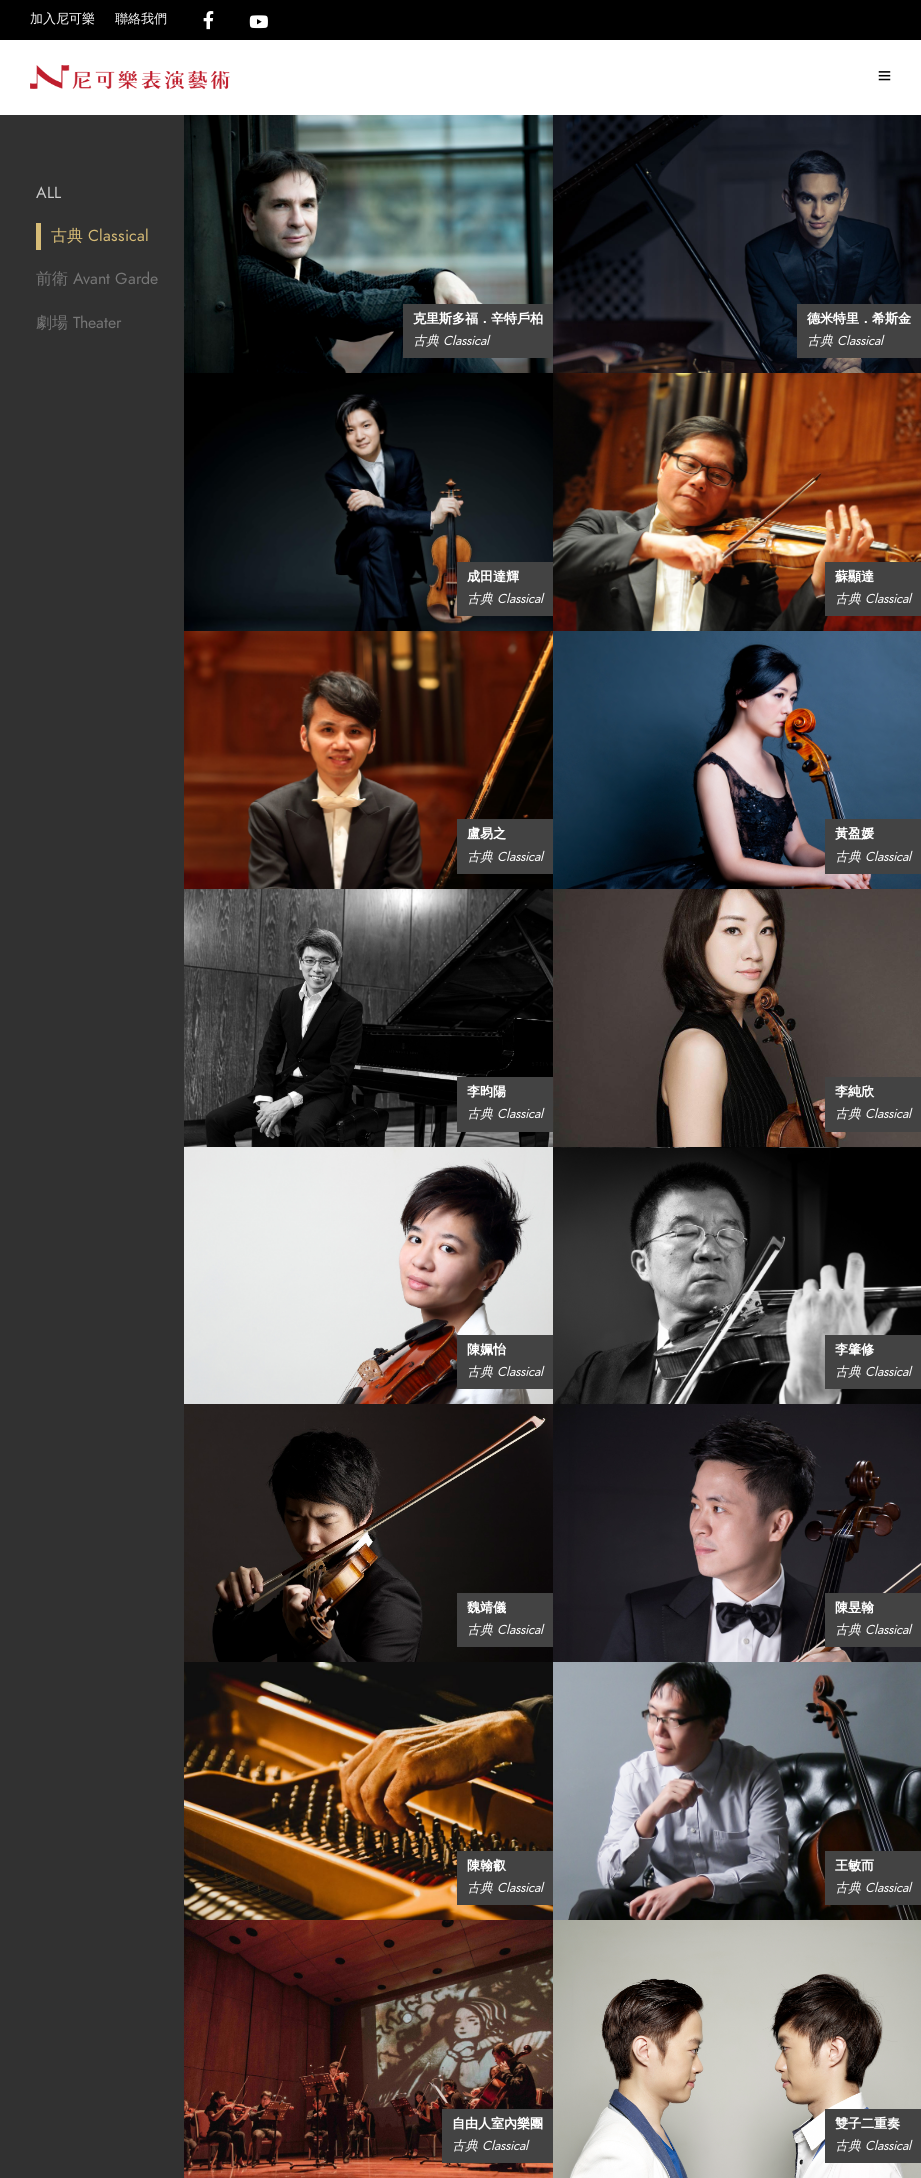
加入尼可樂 (62, 19)
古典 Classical (100, 236)
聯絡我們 (141, 19)
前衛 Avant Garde (97, 279)
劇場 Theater (78, 323)
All (48, 193)
